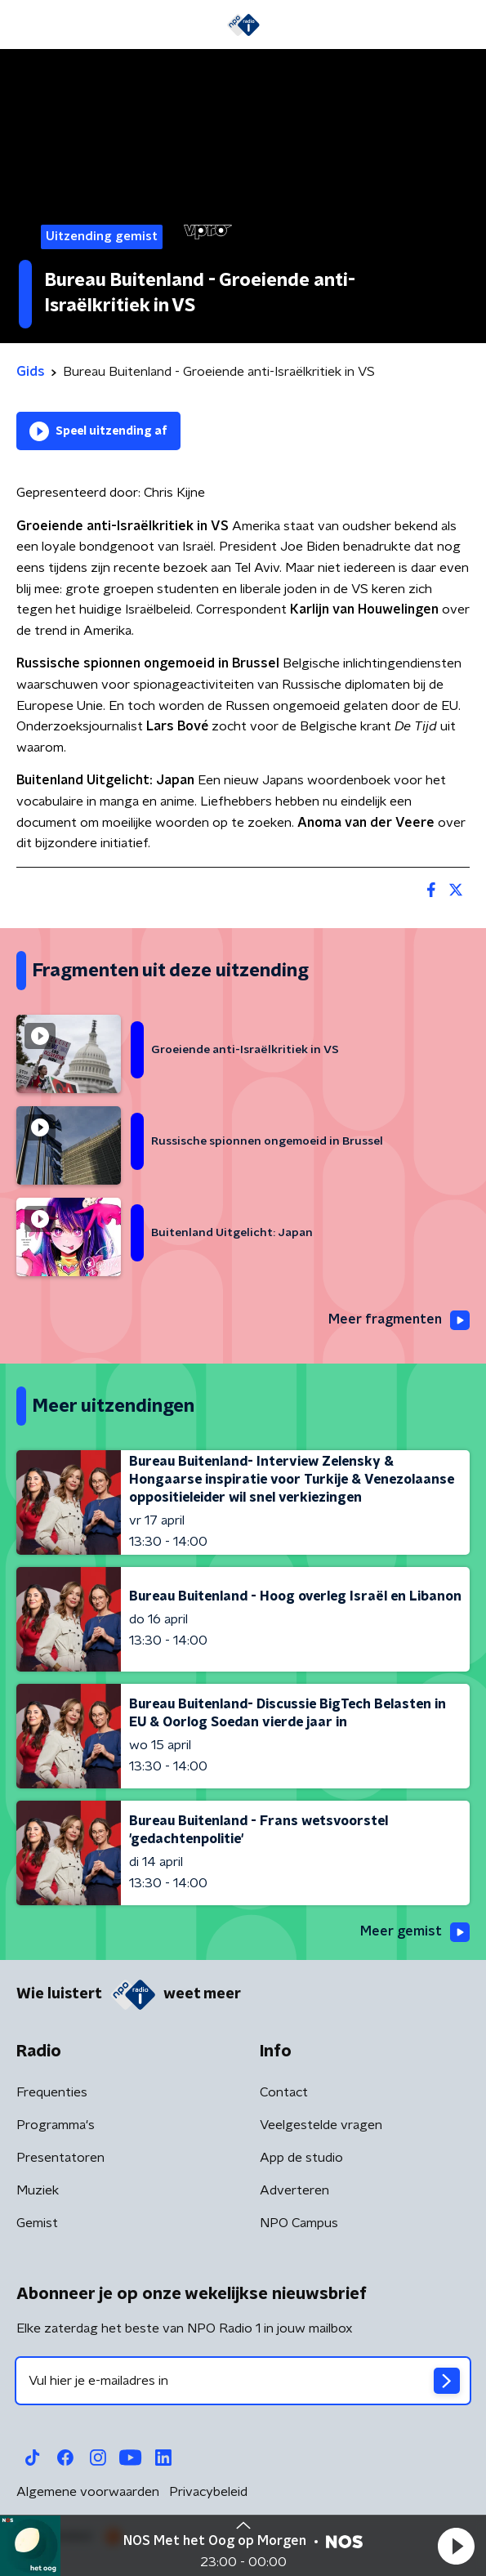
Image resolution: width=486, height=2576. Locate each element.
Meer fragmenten (399, 1320)
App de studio (301, 2157)
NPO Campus (299, 2223)
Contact (284, 2092)
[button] (456, 2546)
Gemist (37, 2223)
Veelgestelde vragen (321, 2125)
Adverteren (294, 2190)
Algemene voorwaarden (87, 2491)
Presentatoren (60, 2157)
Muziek (37, 2190)
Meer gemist (415, 1932)
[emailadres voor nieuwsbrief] (243, 2381)
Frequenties (51, 2092)
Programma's (55, 2125)
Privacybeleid (208, 2491)
